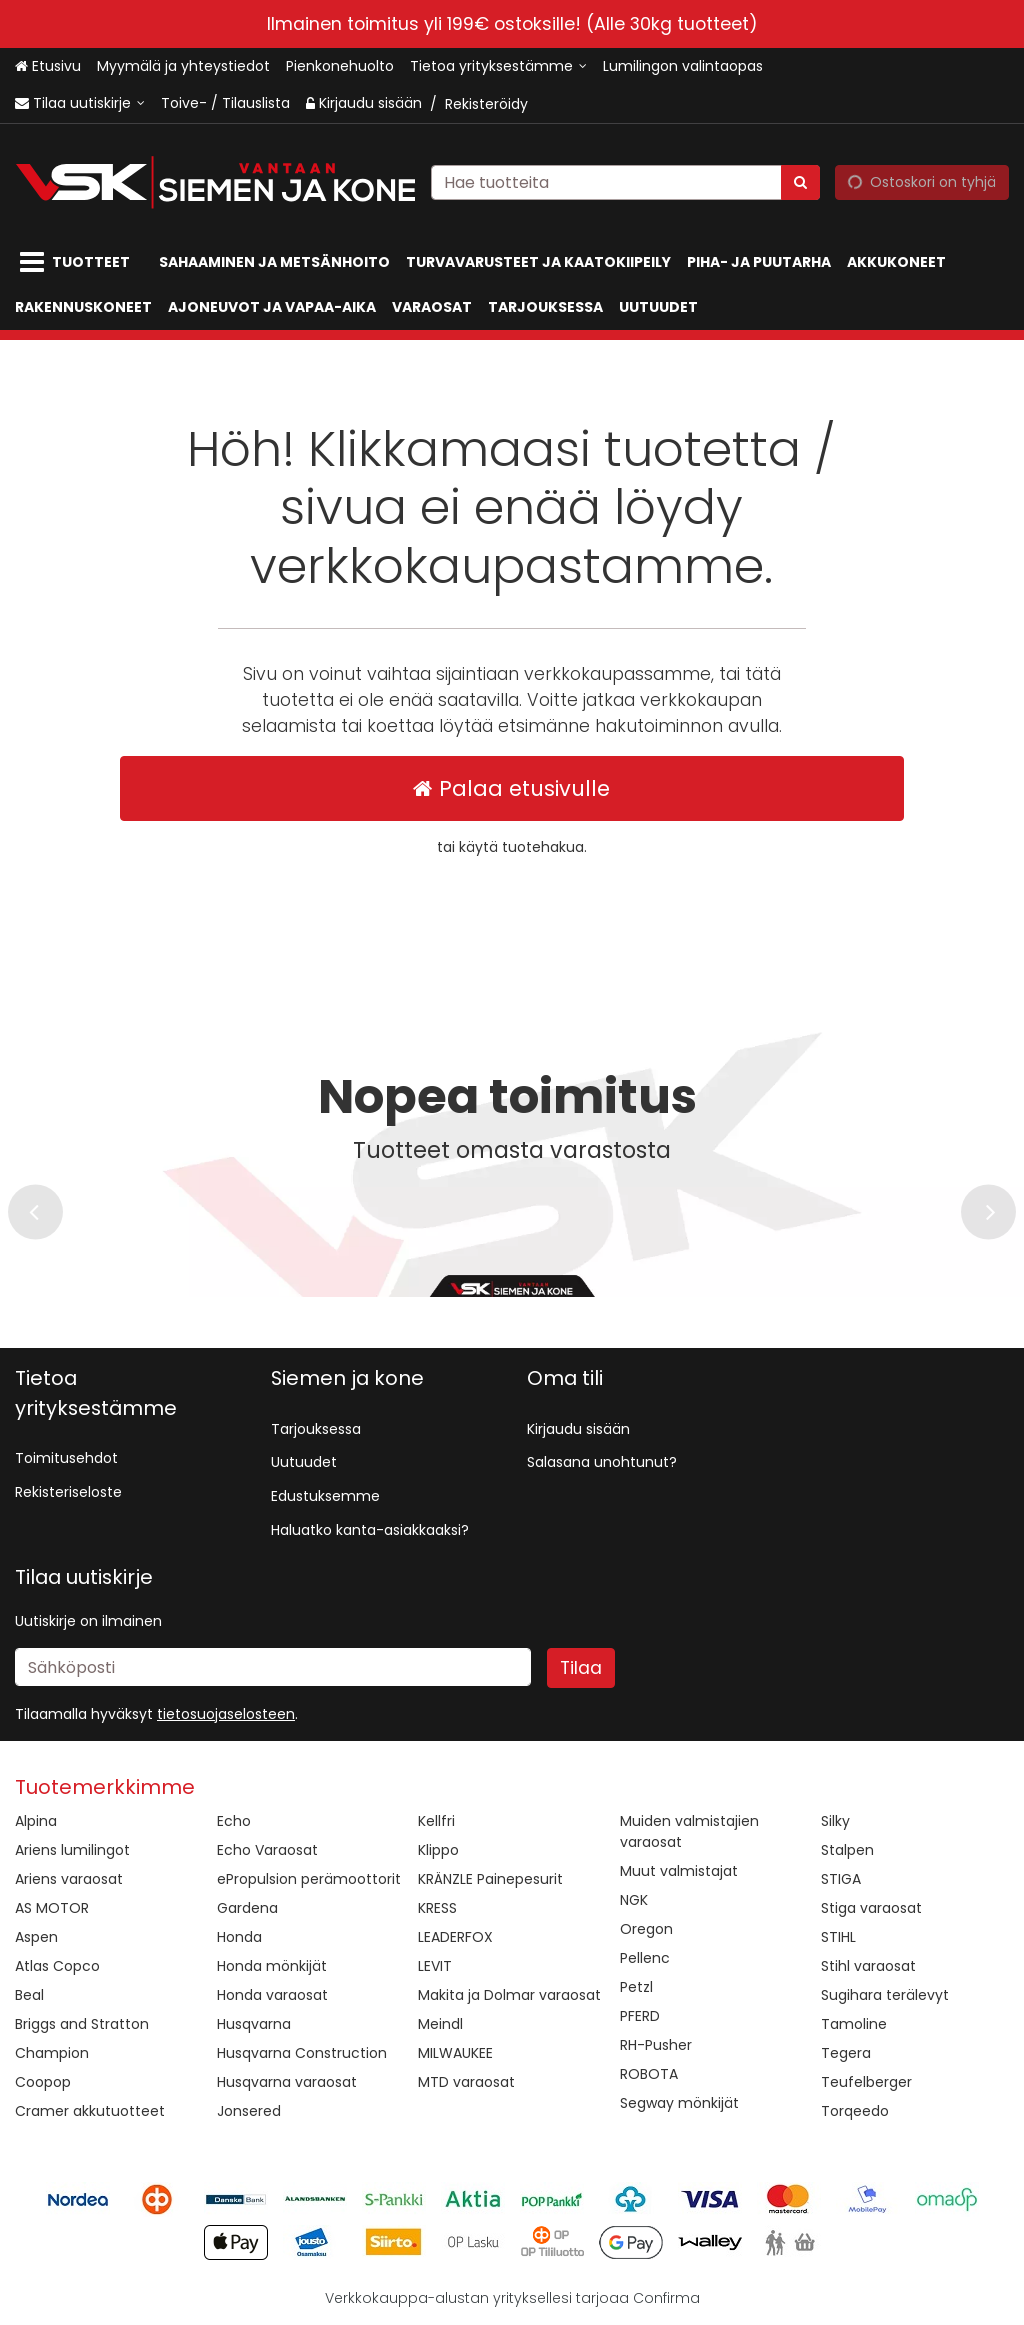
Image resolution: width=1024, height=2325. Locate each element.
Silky (835, 1821)
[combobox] (625, 181)
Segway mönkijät (679, 2103)
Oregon (646, 1929)
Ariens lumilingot (72, 1850)
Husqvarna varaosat (287, 2082)
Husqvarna (254, 2024)
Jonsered (249, 2111)
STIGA (841, 1879)
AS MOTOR (52, 1908)
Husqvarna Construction (302, 2053)
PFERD (640, 2016)
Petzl (636, 1987)
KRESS (437, 1908)
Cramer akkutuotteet (90, 2111)
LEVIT (435, 1966)
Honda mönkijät (272, 1966)
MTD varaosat (466, 2082)
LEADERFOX (455, 1937)
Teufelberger (866, 2082)
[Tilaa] (581, 1668)
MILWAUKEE (455, 2053)
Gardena (247, 1908)
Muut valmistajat (679, 1871)
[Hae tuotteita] (625, 181)
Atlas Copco (57, 1966)
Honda (239, 1937)
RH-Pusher (656, 2045)
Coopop (43, 2082)
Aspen (36, 1937)
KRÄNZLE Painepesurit (490, 1879)
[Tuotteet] (79, 262)
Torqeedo (855, 2111)
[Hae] (800, 181)
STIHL (838, 1937)
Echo (234, 1821)
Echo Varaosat (267, 1850)
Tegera (846, 2053)
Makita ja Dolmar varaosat (509, 1995)
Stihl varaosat (868, 1966)
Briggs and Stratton (82, 2024)
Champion (52, 2053)
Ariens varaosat (69, 1879)
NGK (634, 1900)
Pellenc (645, 1958)
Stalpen (847, 1850)
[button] (226, 1714)
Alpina (36, 1821)
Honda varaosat (272, 1995)
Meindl (440, 2024)
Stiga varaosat (871, 1908)
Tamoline (854, 2024)
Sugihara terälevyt (885, 1995)
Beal (29, 1995)
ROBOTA (649, 2074)
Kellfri (436, 1821)
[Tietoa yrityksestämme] (498, 66)
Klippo (438, 1850)
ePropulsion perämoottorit (309, 1879)
